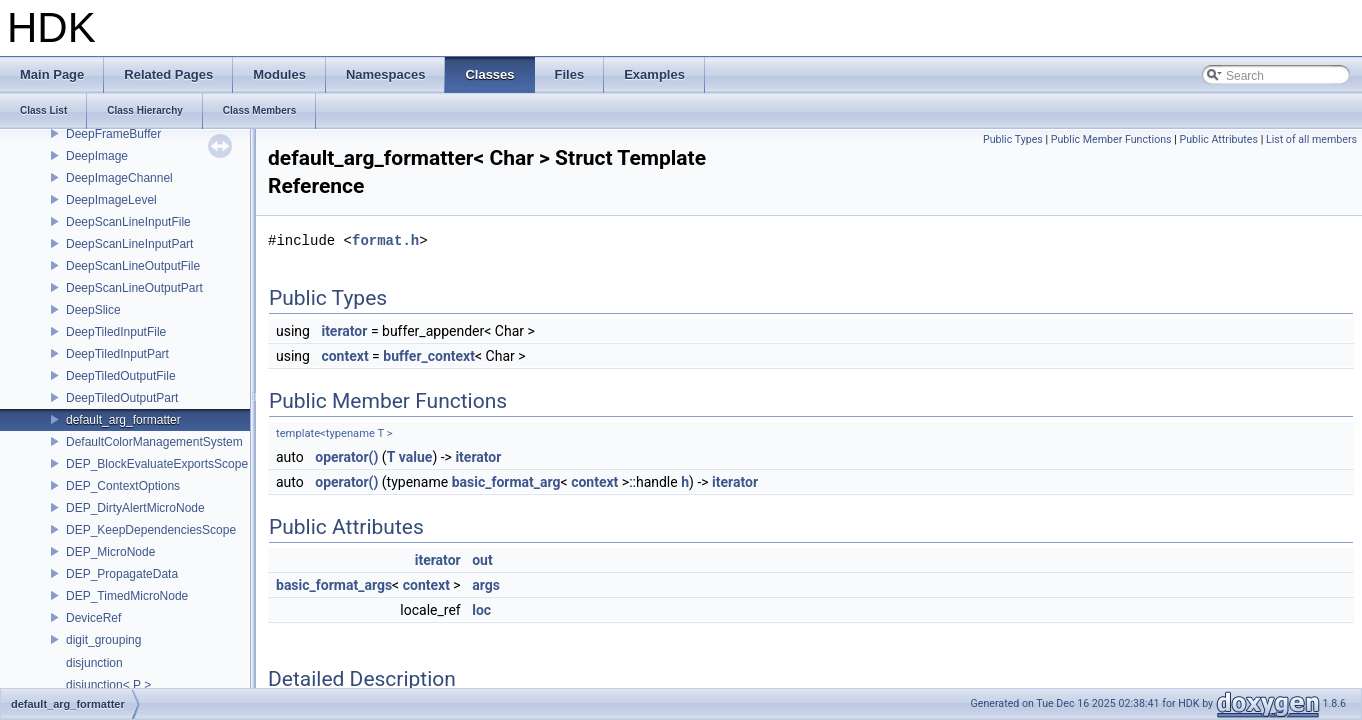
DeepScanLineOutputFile (133, 266)
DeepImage (97, 156)
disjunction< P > (108, 685)
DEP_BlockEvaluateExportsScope (157, 464)
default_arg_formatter (123, 420)
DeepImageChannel (119, 178)
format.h (385, 240)
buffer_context (429, 356)
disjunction (94, 663)
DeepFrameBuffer (113, 134)
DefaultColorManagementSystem (154, 442)
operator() (346, 457)
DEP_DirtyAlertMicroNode (135, 508)
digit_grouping (103, 640)
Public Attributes (1218, 139)
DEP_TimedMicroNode (127, 596)
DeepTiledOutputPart (122, 398)
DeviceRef (93, 618)
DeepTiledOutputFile (121, 376)
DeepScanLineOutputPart (134, 288)
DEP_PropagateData (122, 574)
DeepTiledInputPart (117, 354)
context (344, 356)
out (482, 560)
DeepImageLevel (111, 200)
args (486, 585)
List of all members (1311, 139)
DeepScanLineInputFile (128, 222)
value (416, 457)
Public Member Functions (1111, 139)
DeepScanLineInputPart (129, 244)
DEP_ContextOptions (123, 486)
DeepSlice (93, 310)
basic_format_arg (506, 482)
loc (481, 610)
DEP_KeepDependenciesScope (151, 530)
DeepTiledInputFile (116, 332)
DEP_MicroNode (110, 552)
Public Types (1013, 139)
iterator (344, 331)
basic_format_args (334, 585)
